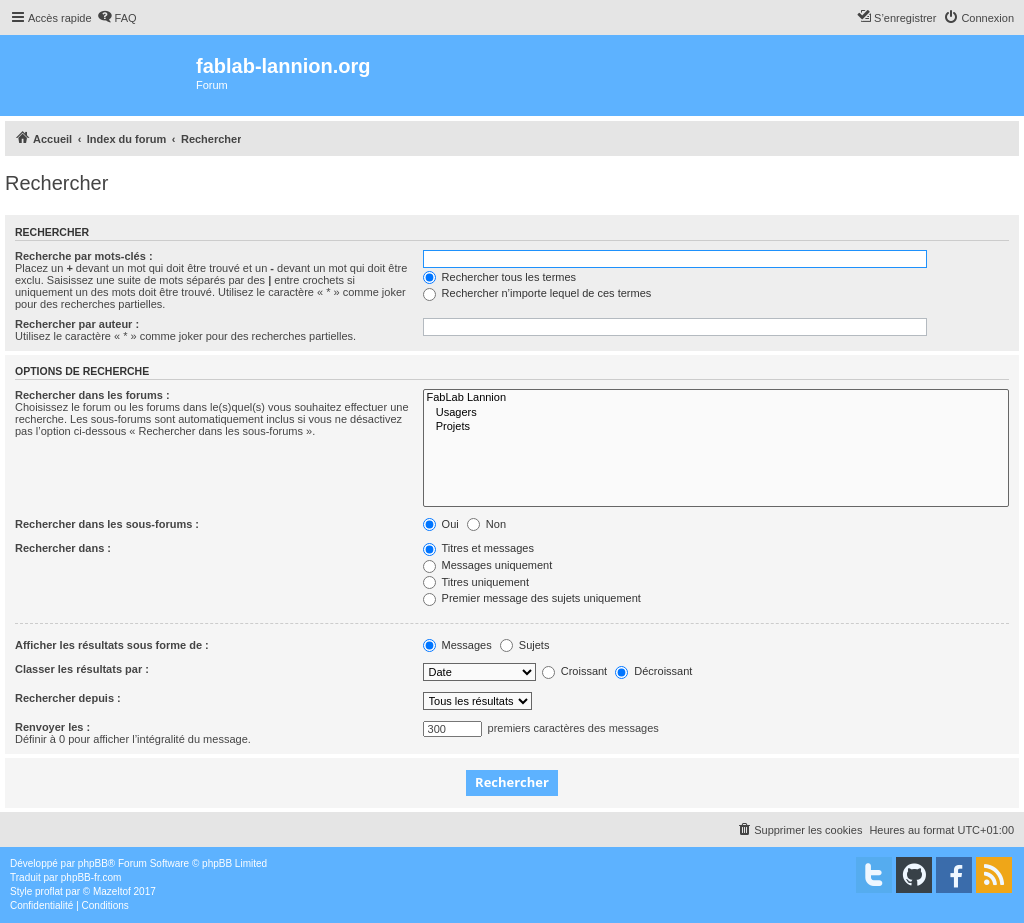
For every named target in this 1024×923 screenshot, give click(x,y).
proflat (49, 891)
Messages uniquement (488, 565)
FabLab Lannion (716, 398)
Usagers (716, 413)
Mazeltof (112, 891)
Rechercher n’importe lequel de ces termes (537, 293)
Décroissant (653, 671)
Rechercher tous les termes (500, 277)
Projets (716, 427)
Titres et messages (478, 548)
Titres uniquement (476, 582)
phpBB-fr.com (91, 877)
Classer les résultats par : (82, 669)
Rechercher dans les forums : (92, 395)
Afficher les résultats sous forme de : (112, 645)
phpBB (93, 863)
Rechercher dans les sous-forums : (107, 524)
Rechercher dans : (63, 548)
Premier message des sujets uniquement (532, 598)
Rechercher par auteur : (77, 324)
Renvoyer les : (52, 727)
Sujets (525, 645)
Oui (441, 524)
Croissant (575, 671)
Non (486, 524)
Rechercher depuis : (68, 698)
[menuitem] (117, 18)
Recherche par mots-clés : (84, 256)
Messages (457, 645)
